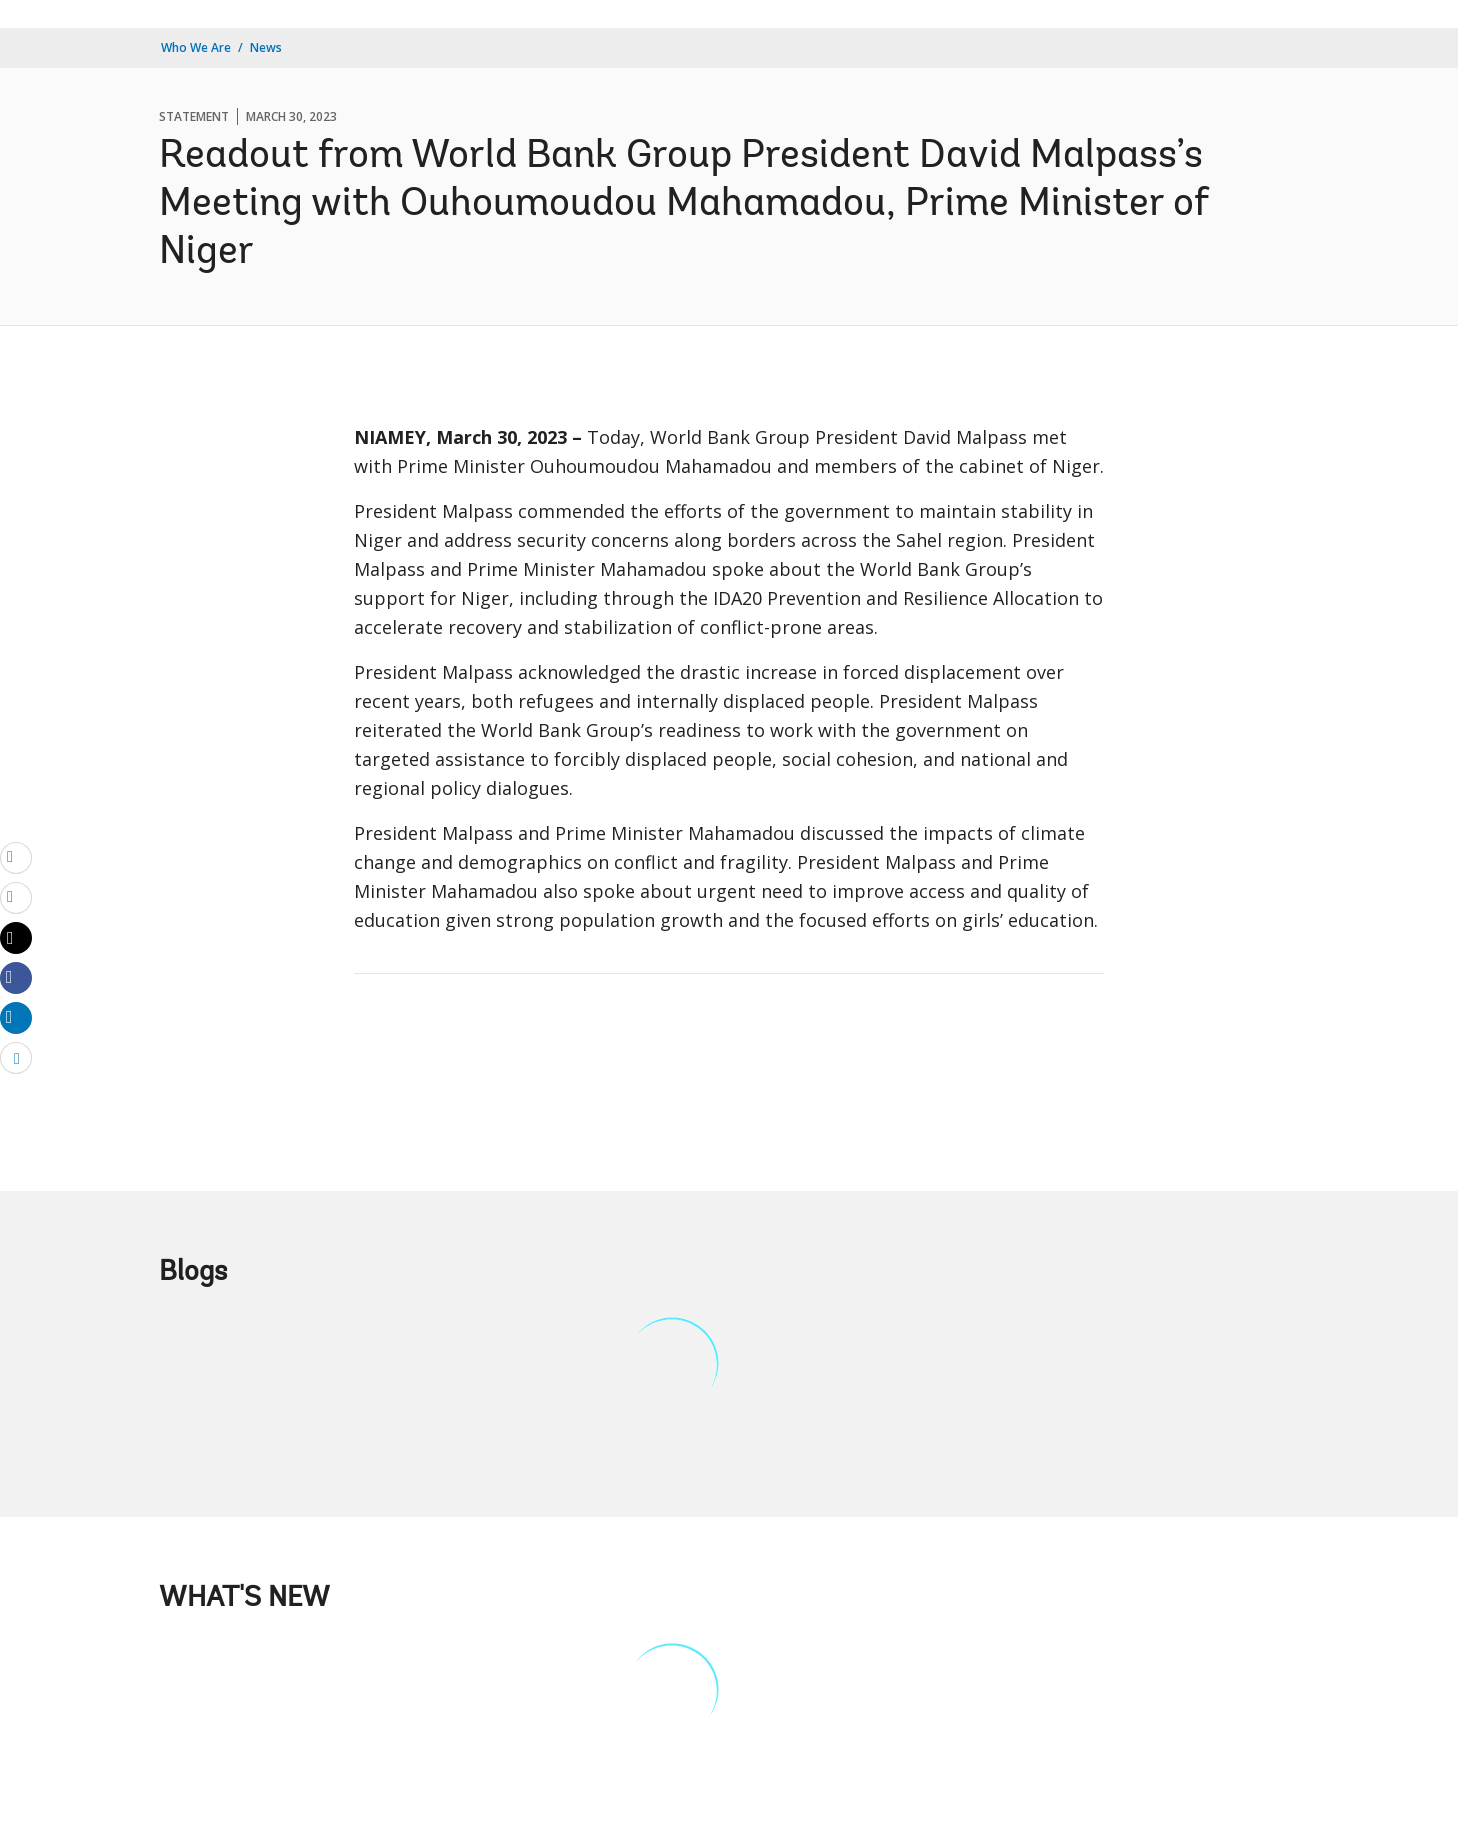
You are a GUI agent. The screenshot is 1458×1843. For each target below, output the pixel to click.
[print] (16, 897)
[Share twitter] (16, 938)
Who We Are (196, 47)
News (266, 47)
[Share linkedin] (16, 1017)
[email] (16, 857)
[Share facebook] (16, 977)
